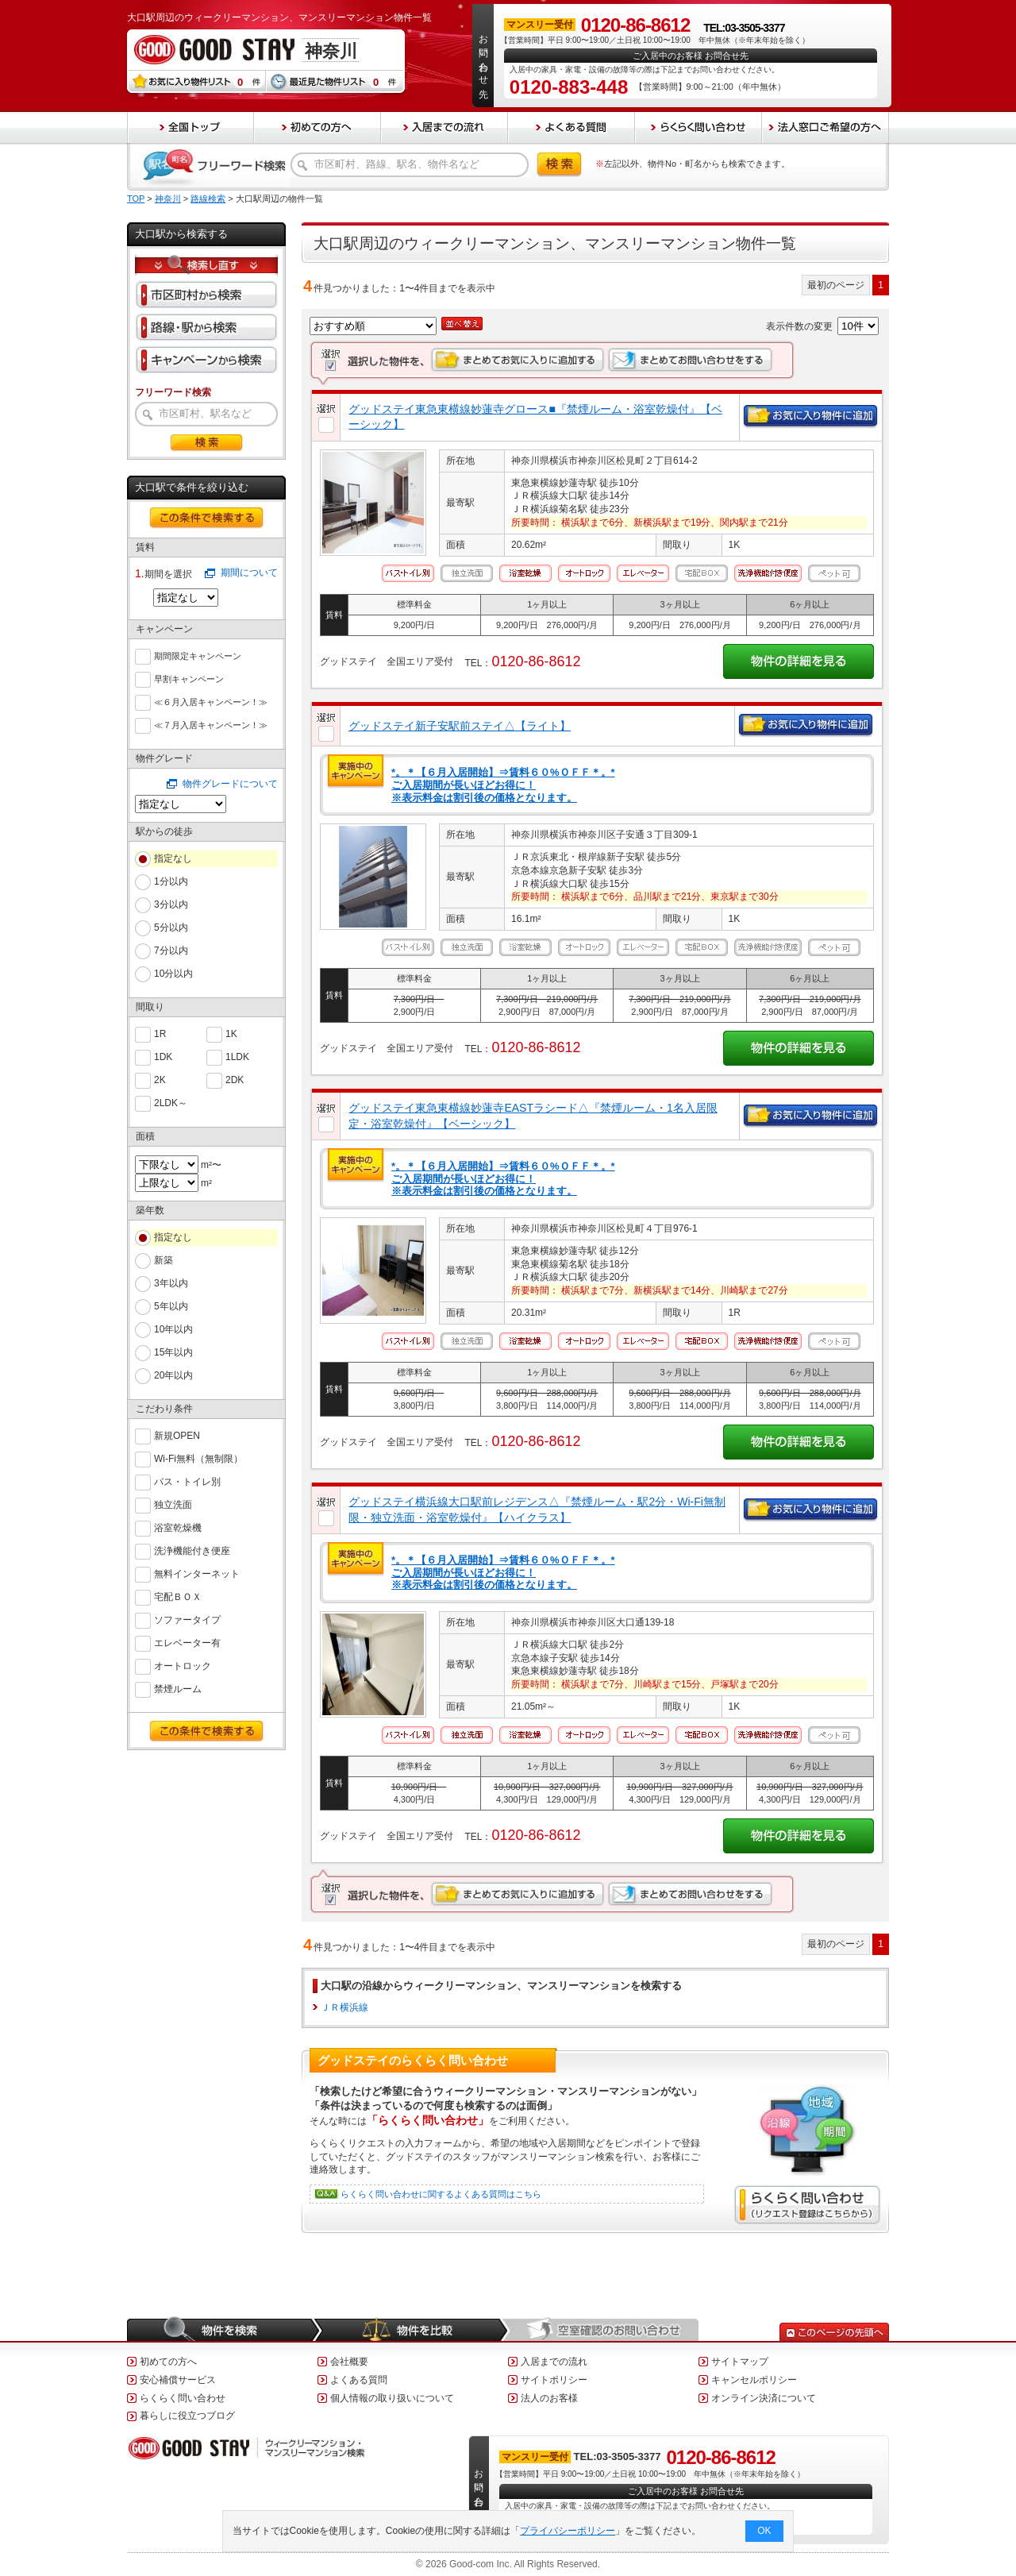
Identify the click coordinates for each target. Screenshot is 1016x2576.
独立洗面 (173, 1503)
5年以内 (171, 1306)
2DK (234, 1079)
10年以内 (173, 1329)
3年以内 (171, 1283)
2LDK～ (170, 1102)
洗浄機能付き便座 (192, 1549)
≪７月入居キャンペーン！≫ (210, 723)
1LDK (237, 1055)
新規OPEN (177, 1434)
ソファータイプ (187, 1618)
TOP (135, 198)
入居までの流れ (554, 2361)
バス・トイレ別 (187, 1480)
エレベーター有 (187, 1642)
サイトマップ (739, 2361)
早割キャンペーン (189, 677)
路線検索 (207, 198)
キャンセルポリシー (754, 2379)
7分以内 (171, 950)
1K (231, 1032)
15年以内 (173, 1352)
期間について (249, 572)
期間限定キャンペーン (197, 654)
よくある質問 (358, 2379)
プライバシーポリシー (568, 2530)
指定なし (173, 858)
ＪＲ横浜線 (344, 2007)
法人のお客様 (549, 2398)
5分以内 (171, 927)
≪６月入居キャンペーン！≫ (210, 700)
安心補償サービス (178, 2379)
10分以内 (173, 973)
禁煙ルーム (178, 1688)
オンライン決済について (763, 2398)
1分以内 (171, 881)
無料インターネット (197, 1572)
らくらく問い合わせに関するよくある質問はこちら (441, 2194)
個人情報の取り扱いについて (392, 2398)
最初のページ (835, 285)
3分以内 (171, 904)
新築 (163, 1260)
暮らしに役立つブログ (187, 2415)
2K (160, 1079)
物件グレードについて (230, 783)
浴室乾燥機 (178, 1526)
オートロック (182, 1665)
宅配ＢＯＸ (178, 1595)
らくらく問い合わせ (182, 2398)
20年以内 (173, 1375)
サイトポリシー (554, 2379)
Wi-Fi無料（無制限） (198, 1457)
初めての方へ (168, 2361)
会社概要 (349, 2361)
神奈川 (168, 198)
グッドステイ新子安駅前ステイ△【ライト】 (459, 725)
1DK (163, 1055)
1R (160, 1032)
